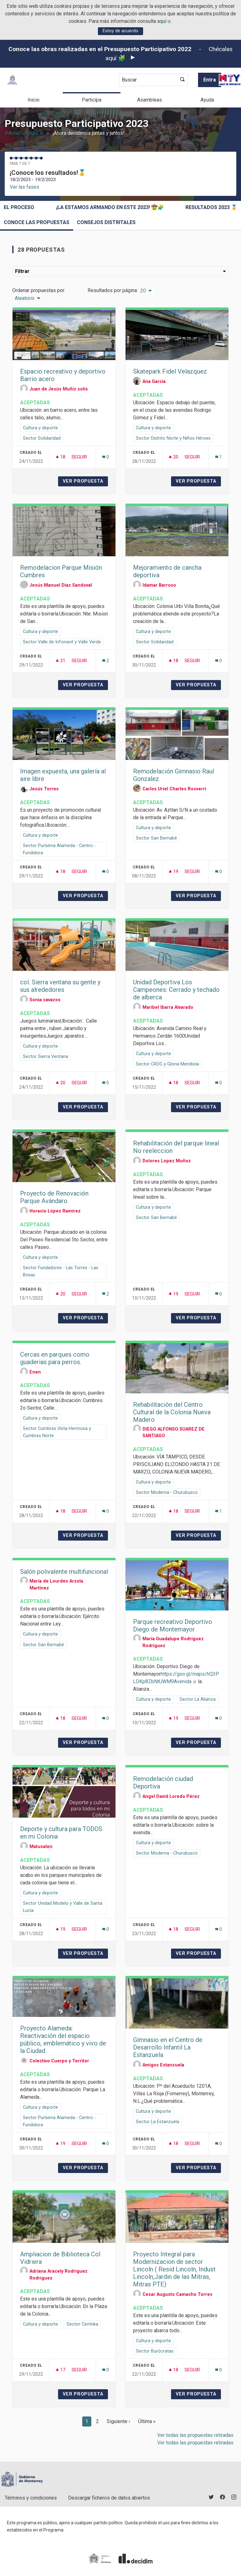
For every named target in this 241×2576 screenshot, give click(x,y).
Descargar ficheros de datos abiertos (109, 2498)
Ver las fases (24, 187)
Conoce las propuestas (36, 222)
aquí (164, 21)
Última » (147, 2421)
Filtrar (120, 271)
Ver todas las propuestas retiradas (195, 2435)
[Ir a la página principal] (12, 80)
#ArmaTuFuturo (24, 133)
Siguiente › (118, 2421)
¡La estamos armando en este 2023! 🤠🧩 (110, 207)
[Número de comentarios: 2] (105, 660)
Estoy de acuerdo (120, 31)
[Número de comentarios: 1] (218, 457)
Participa (91, 100)
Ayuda (207, 100)
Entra (209, 80)
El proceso (19, 207)
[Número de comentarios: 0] (105, 457)
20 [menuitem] (143, 290)
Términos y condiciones (31, 2498)
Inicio (34, 100)
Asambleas (149, 100)
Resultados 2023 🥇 (211, 207)
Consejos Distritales (106, 222)
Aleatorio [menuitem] (25, 298)
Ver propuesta (85, 481)
